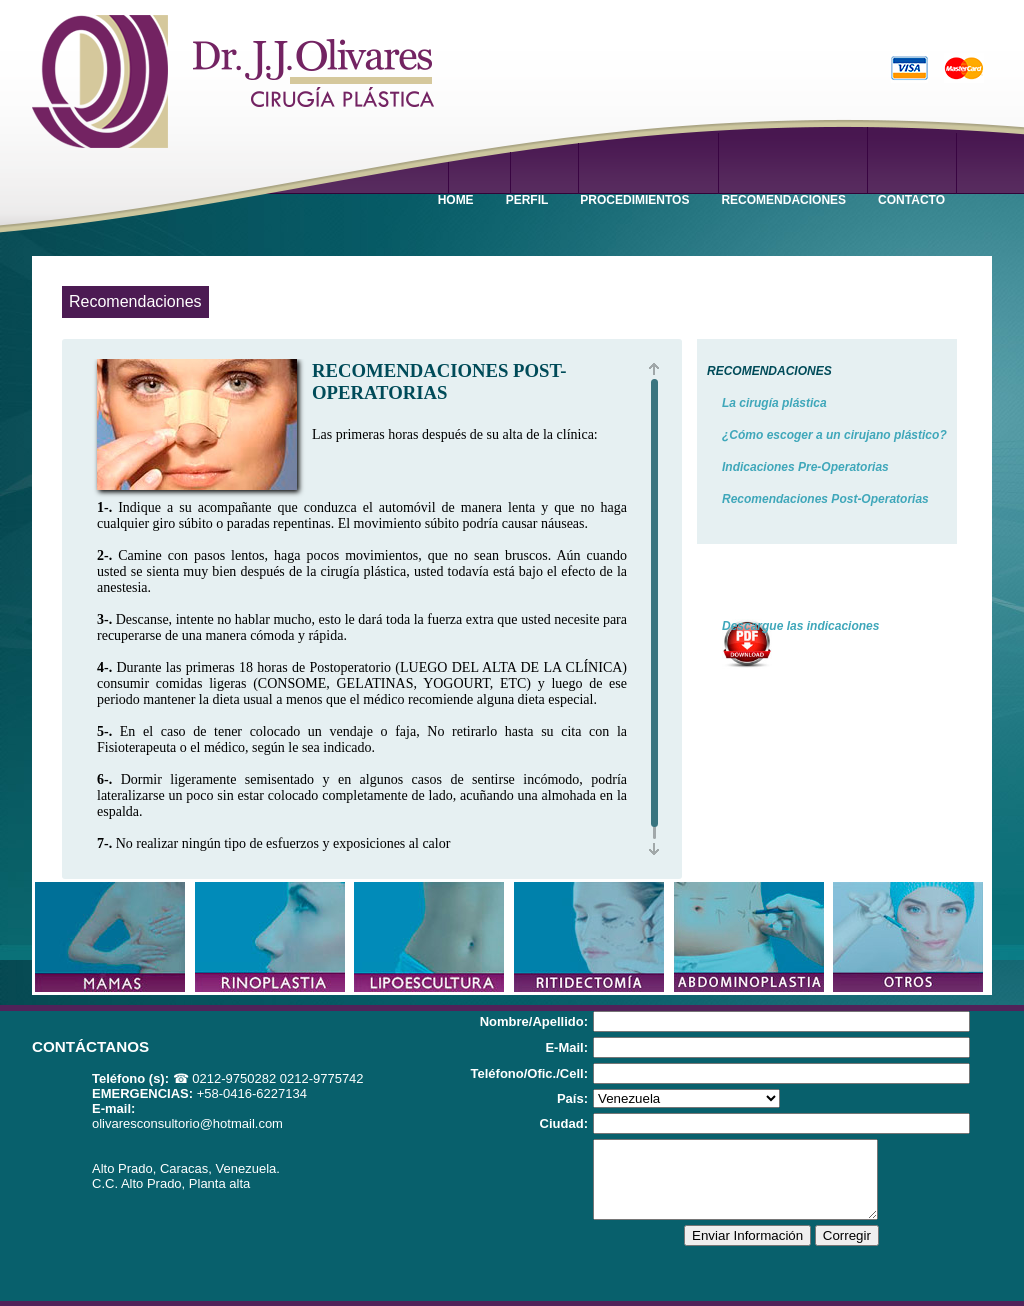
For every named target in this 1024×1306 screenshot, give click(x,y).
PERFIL (527, 200)
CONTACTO (911, 200)
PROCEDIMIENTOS (634, 200)
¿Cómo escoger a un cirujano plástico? (834, 435)
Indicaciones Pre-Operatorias (805, 467)
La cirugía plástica (774, 403)
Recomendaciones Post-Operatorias (825, 499)
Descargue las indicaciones (800, 626)
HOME (456, 200)
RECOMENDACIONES (783, 200)
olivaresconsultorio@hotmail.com (187, 1123)
